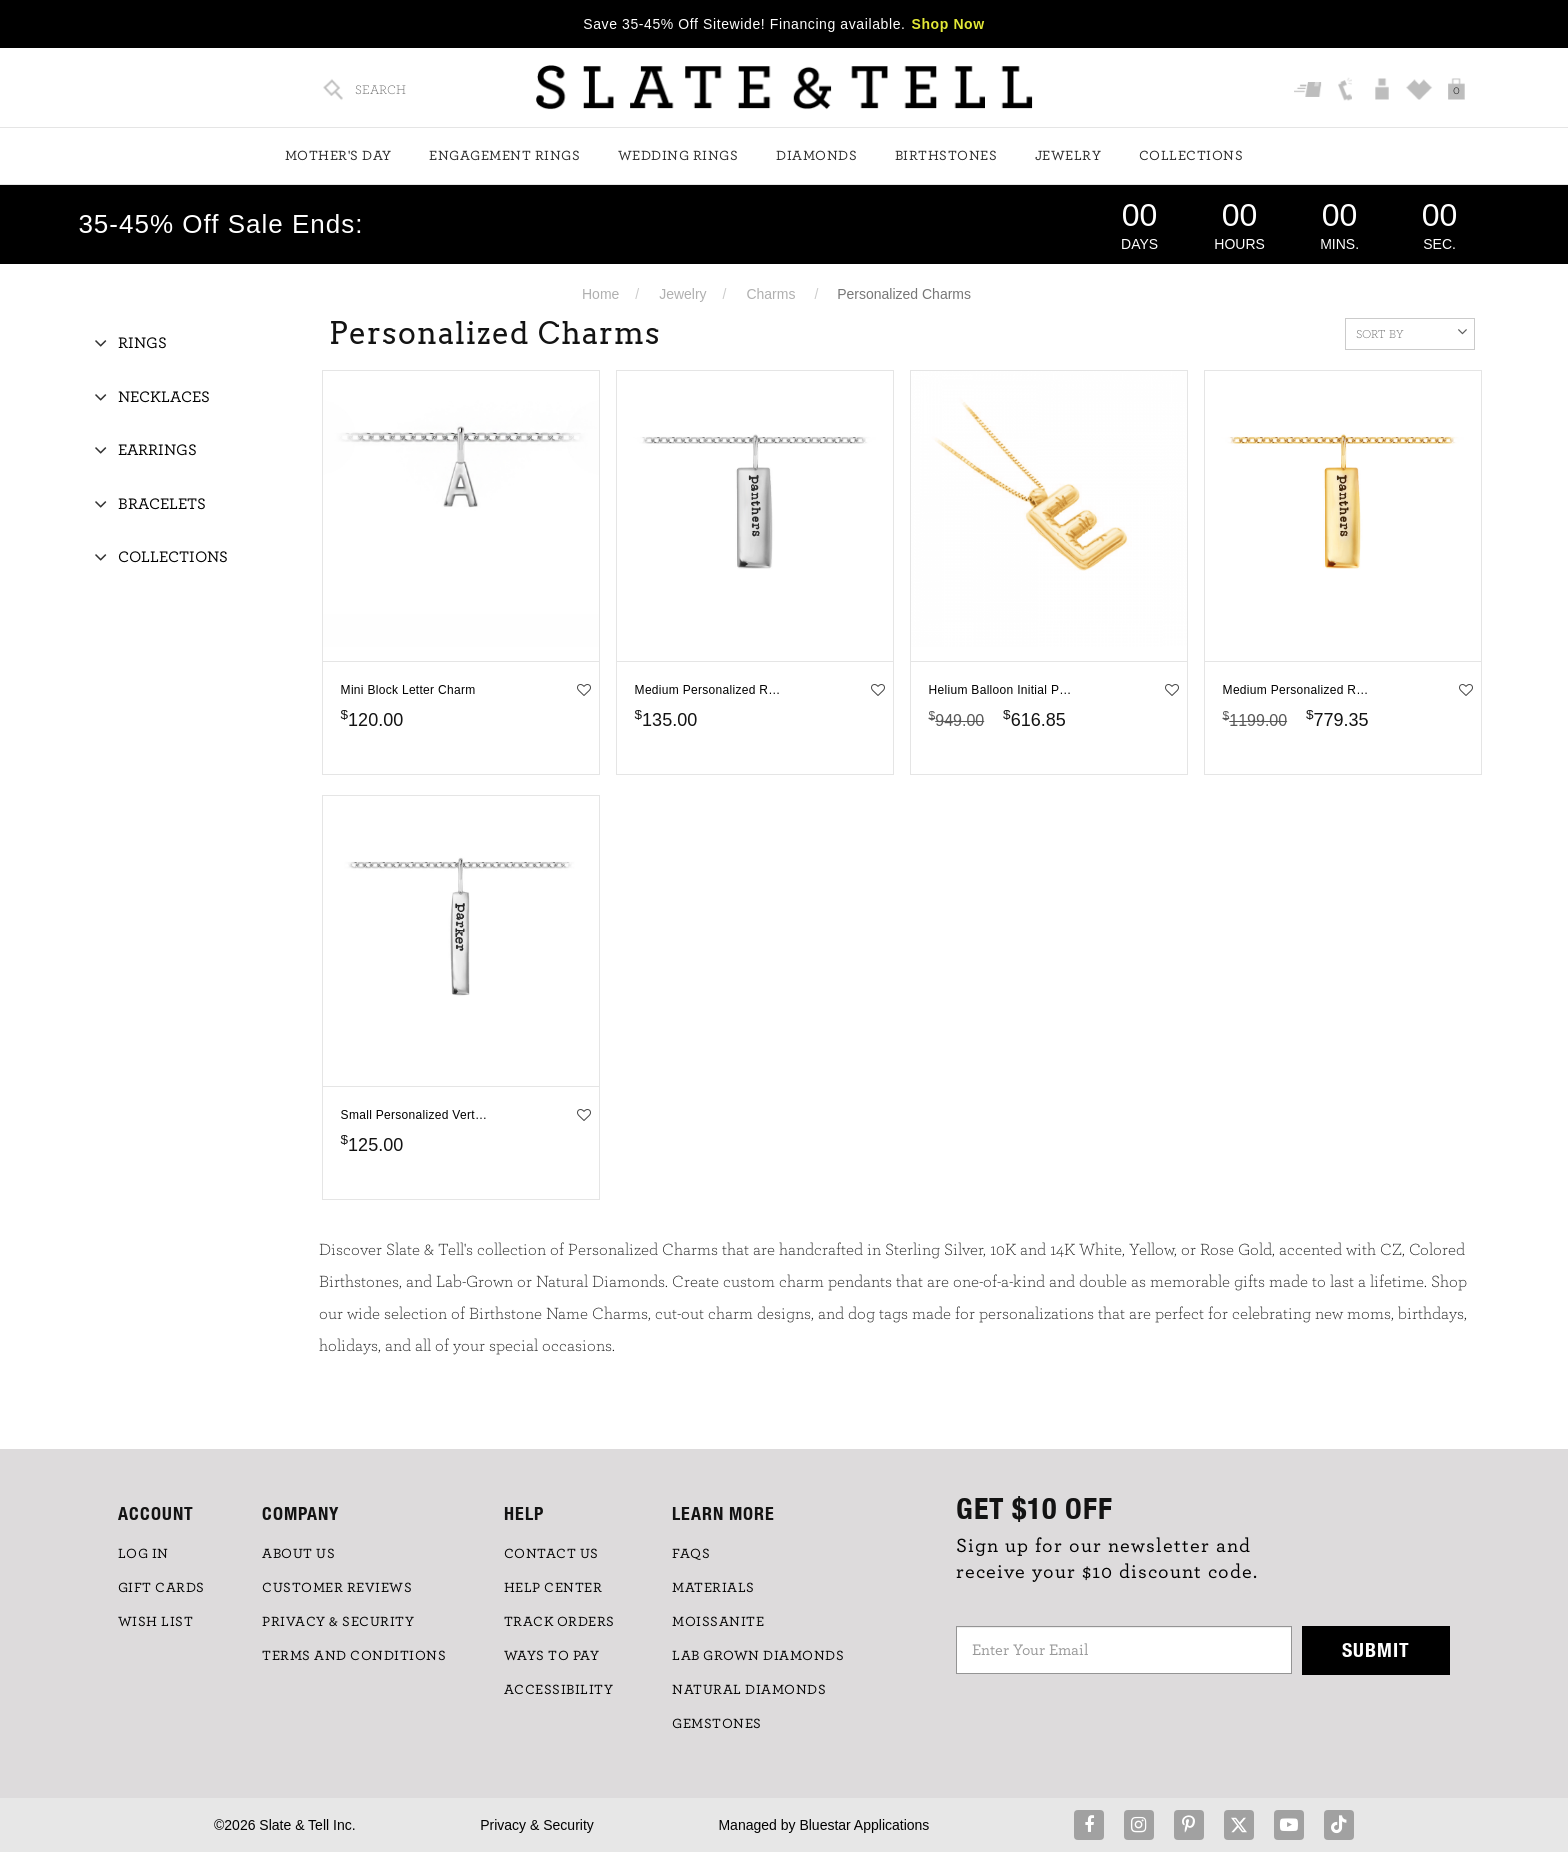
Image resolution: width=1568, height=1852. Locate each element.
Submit (1376, 1649)
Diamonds (816, 156)
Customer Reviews (337, 1588)
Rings (142, 343)
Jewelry (1068, 156)
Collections (1191, 156)
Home (600, 294)
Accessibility (559, 1690)
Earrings (157, 450)
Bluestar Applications (864, 1825)
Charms (770, 294)
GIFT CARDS (161, 1588)
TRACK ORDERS (559, 1622)
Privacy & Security (537, 1825)
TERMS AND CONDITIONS (354, 1656)
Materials (713, 1588)
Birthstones (946, 156)
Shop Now (948, 24)
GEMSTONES (717, 1724)
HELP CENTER (553, 1588)
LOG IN (143, 1554)
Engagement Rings (504, 156)
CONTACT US (551, 1554)
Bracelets (162, 504)
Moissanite (718, 1622)
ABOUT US (298, 1554)
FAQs (691, 1554)
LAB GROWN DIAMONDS (758, 1656)
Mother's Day (338, 156)
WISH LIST (156, 1622)
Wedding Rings (678, 156)
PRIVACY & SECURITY (338, 1622)
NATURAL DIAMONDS (749, 1690)
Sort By (1411, 332)
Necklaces (164, 397)
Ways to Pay (552, 1656)
